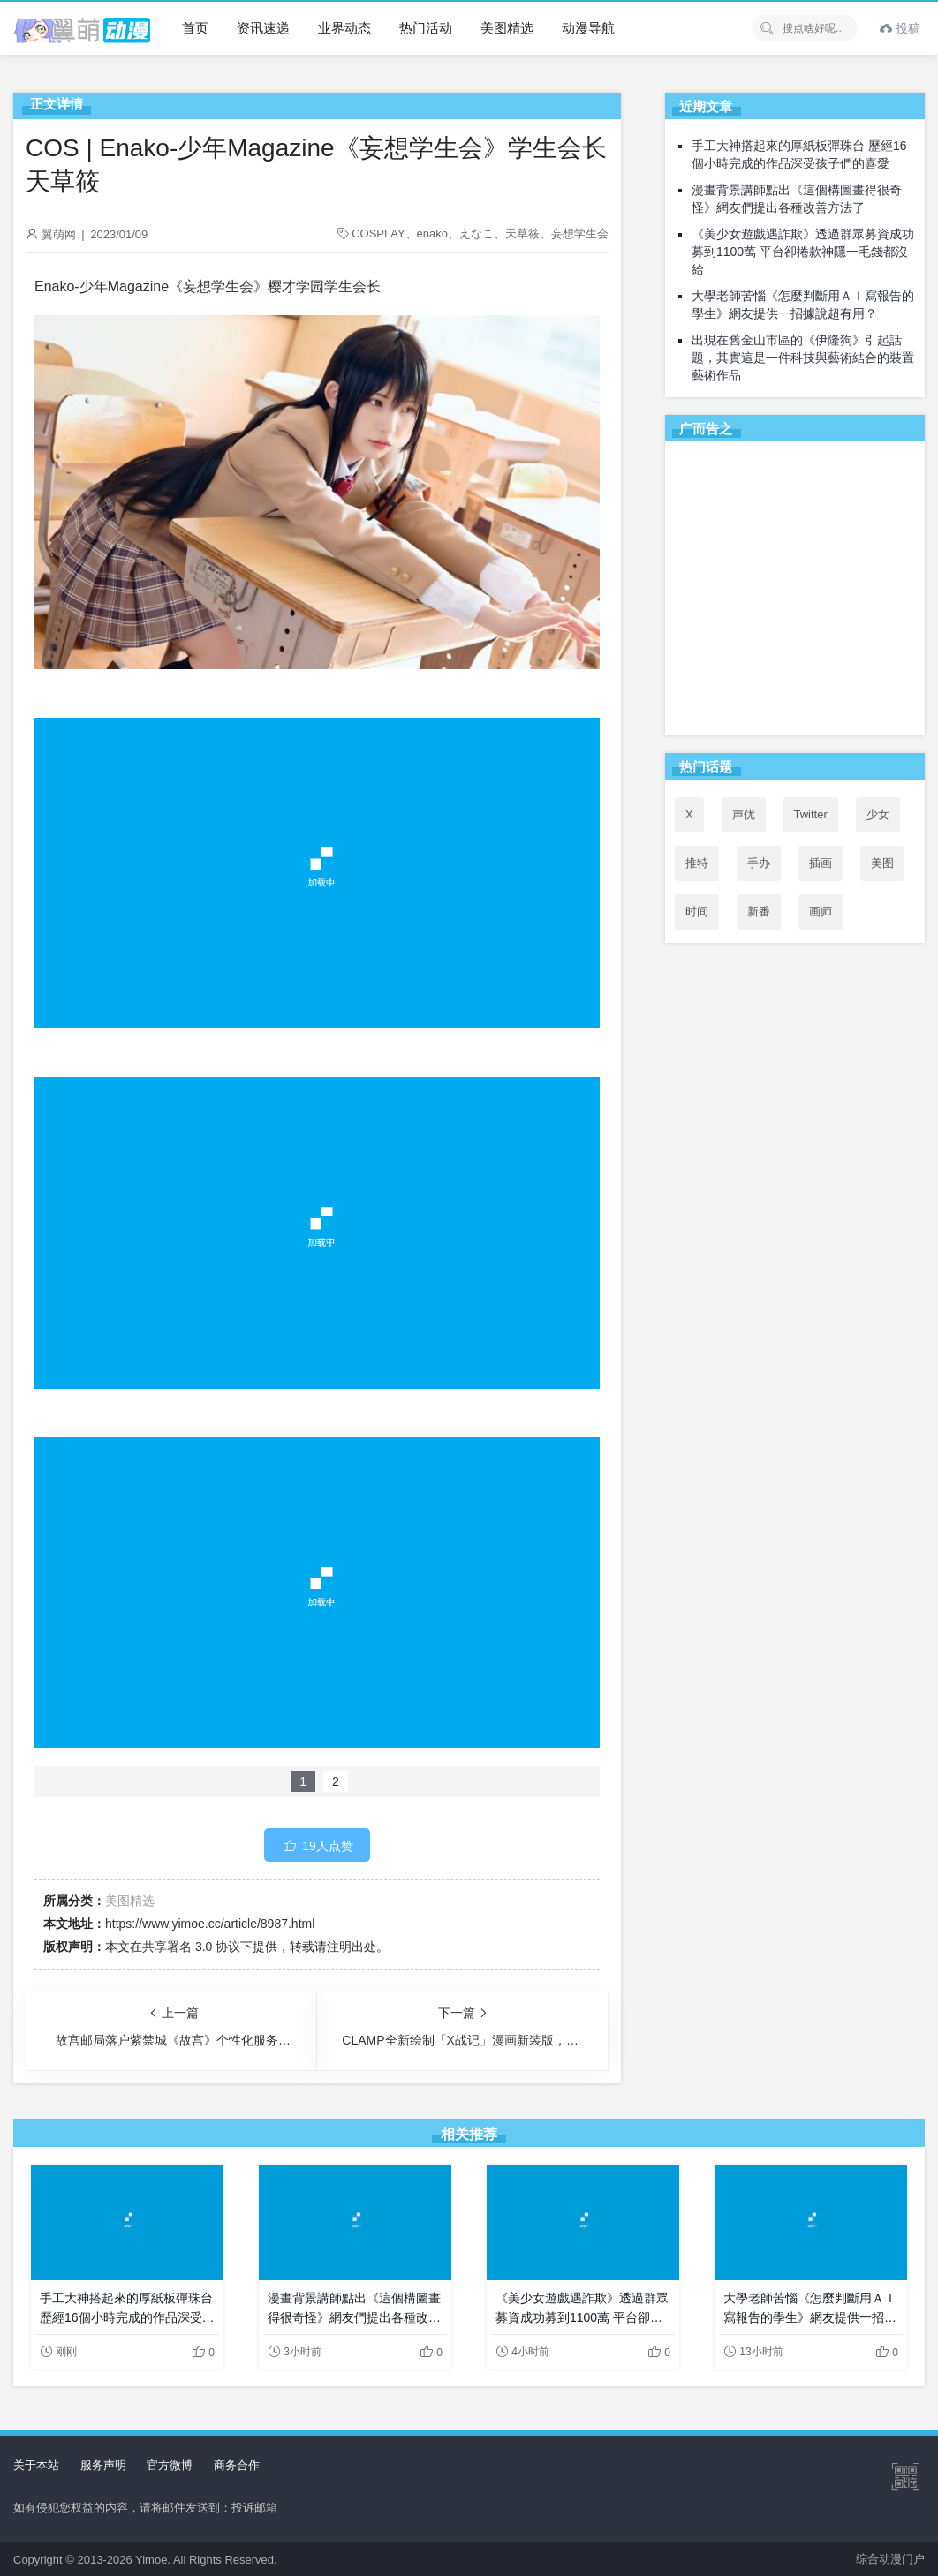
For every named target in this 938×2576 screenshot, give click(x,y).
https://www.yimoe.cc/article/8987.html (209, 1924)
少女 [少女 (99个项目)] (877, 814)
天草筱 (522, 233)
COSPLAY (378, 233)
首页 (195, 27)
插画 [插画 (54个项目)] (820, 863)
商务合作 (237, 2465)
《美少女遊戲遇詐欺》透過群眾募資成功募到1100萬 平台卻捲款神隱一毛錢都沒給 (803, 251)
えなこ (476, 233)
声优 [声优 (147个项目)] (743, 814)
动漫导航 (588, 27)
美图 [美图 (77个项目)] (882, 863)
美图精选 (506, 27)
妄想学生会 (580, 233)
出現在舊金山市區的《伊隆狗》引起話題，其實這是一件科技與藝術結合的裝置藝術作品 (803, 357)
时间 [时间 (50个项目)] (696, 911)
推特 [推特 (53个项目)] (696, 863)
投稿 (900, 28)
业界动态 (344, 27)
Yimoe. (152, 2559)
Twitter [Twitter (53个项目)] (810, 814)
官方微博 (170, 2465)
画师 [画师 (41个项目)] (820, 911)
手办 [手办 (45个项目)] (758, 863)
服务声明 (103, 2465)
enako (432, 233)
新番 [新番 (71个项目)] (758, 911)
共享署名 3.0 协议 (191, 1947)
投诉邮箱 (254, 2507)
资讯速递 (263, 27)
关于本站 (36, 2465)
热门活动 (425, 27)
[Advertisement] (795, 591)
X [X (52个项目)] (689, 814)
